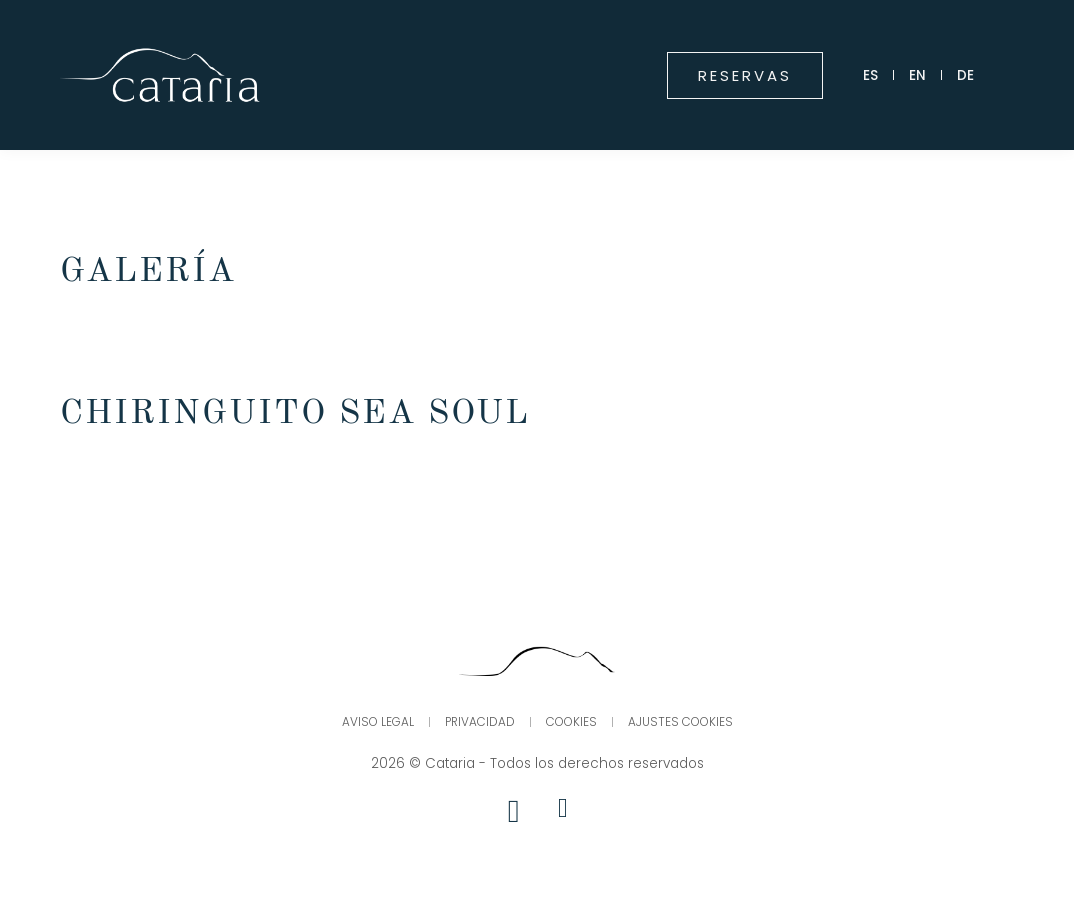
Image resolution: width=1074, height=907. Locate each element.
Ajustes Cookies (681, 722)
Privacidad (480, 722)
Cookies (572, 722)
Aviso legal (377, 722)
